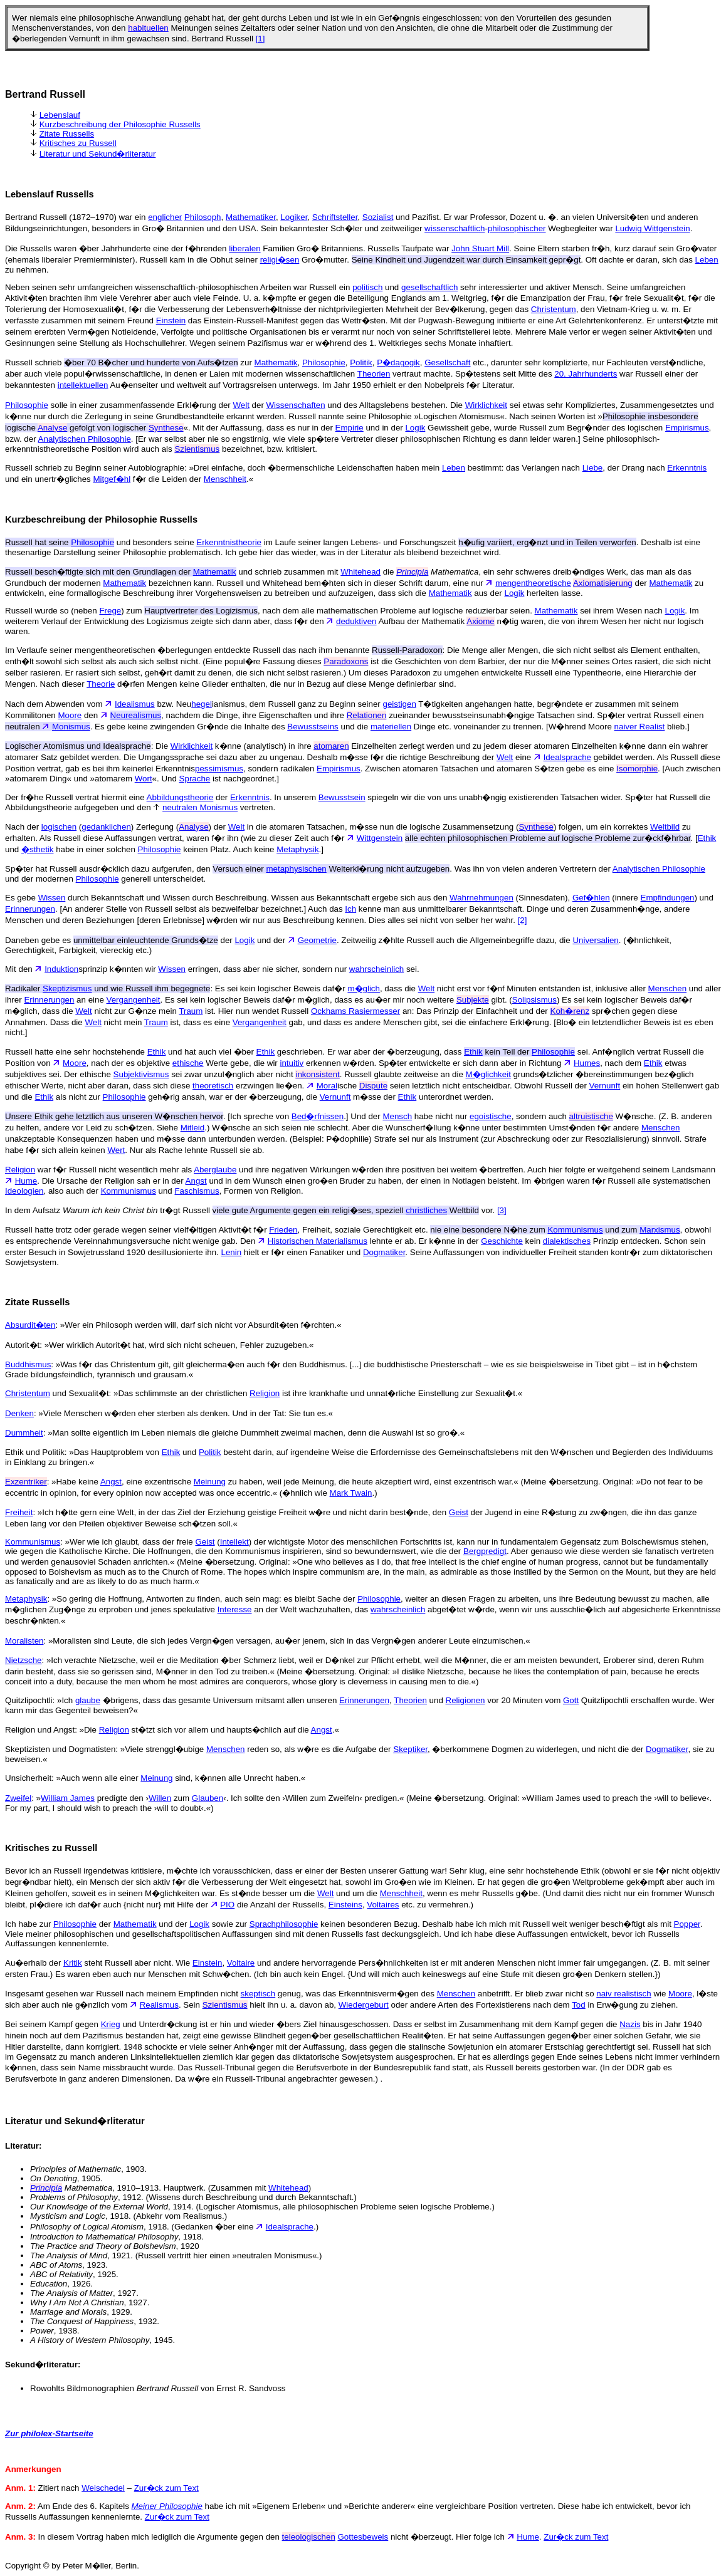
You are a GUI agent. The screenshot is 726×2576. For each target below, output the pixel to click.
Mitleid (193, 1127)
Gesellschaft (447, 362)
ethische (188, 1063)
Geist (458, 1512)
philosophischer (517, 228)
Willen (160, 1798)
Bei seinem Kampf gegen (53, 2024)
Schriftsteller (335, 217)
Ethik (707, 838)
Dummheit (24, 1432)
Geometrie (317, 940)
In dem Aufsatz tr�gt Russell (205, 1210)
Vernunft (605, 1085)
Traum (191, 1011)
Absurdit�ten (30, 1325)
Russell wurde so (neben (52, 610)
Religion (20, 1169)
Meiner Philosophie (167, 2506)
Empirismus (687, 427)
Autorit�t (22, 1345)
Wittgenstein (379, 838)
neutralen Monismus (200, 807)
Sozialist (378, 217)
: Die (88, 746)
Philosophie (323, 362)
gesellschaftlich (429, 287)
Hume (26, 1181)
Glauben (207, 1798)
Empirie (349, 427)
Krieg (110, 2024)
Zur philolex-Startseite (49, 2433)
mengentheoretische (533, 583)
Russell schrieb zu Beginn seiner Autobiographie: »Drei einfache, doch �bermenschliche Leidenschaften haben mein (223, 467)
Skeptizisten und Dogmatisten (60, 1749)
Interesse (235, 1609)
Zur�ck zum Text (166, 2488)
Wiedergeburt (364, 2005)
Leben (706, 259)
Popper (687, 1924)
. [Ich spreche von (148, 1116)
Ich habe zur (29, 1924)
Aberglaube (215, 1169)
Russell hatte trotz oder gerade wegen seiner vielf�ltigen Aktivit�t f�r (137, 1229)
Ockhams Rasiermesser (355, 1011)
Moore (70, 715)
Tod (579, 2005)
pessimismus (219, 768)
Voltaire (241, 1963)
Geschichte (502, 1241)
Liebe (592, 467)
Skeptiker (410, 1749)
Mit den (25, 969)
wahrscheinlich (376, 969)
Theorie (101, 684)
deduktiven (356, 621)
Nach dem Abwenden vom (60, 704)
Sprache (195, 778)
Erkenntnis (687, 467)
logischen (58, 827)
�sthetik (37, 849)
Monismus (71, 726)
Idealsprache (567, 757)
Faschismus (196, 1191)
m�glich (363, 988)
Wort (143, 778)
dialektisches (567, 1241)
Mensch (397, 1116)
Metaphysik (297, 849)
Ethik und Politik (35, 1452)
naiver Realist (639, 726)
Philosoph (202, 217)
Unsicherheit (28, 1778)
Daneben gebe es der (119, 940)
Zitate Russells (66, 133)
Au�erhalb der (34, 1963)
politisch (367, 287)
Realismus (159, 2005)
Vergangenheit (133, 999)
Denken (19, 1413)
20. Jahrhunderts (585, 373)
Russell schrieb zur (130, 362)
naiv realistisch (623, 1993)
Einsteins (345, 1904)
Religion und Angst (40, 1729)
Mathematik (276, 362)
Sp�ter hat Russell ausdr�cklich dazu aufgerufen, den (135, 868)
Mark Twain (351, 1493)
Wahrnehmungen (481, 897)
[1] (260, 38)
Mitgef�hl (111, 479)
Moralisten (24, 1640)
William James (68, 1798)
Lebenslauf (59, 115)
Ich (350, 909)
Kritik (72, 1963)
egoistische (491, 1116)
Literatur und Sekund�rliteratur (97, 154)
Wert (116, 1150)
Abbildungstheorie (180, 797)
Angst (196, 1181)
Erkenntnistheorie (228, 542)
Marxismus (659, 1229)
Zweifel (18, 1798)
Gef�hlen (591, 897)
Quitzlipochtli (29, 1700)
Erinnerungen (30, 909)
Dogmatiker (384, 1252)
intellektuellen (83, 385)
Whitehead (360, 571)
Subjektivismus (141, 1074)
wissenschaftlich (454, 228)
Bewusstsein (342, 797)
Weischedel (103, 2488)
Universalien (595, 940)
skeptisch (258, 1993)
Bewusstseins (313, 726)
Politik (361, 362)
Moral (327, 1085)
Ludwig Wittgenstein (652, 228)
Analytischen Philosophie (84, 439)
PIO (227, 1904)
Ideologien (24, 1191)
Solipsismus (534, 999)
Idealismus (135, 704)
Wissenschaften (295, 405)
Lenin (231, 1252)
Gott (571, 1700)
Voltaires (383, 1904)
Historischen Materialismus (317, 1241)
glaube (87, 1700)
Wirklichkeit (486, 405)
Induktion (61, 969)
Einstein (171, 320)
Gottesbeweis (363, 2537)
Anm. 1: (20, 2488)
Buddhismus (28, 1364)
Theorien (374, 373)
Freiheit (19, 1512)
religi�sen (280, 259)
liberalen (244, 248)
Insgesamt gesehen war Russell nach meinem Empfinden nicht (123, 1993)
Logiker (293, 217)
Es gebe (21, 897)
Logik (415, 427)
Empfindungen (668, 897)
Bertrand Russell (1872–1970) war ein (76, 217)
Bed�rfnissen (318, 1116)
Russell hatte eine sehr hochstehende (76, 1051)
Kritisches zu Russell (78, 143)
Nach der (23, 827)
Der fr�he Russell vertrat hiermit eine (76, 797)
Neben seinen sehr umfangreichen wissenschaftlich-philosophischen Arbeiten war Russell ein (178, 287)
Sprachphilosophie (284, 1924)
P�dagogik (398, 362)
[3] (502, 1210)
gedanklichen (106, 827)
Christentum (553, 309)
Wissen (52, 897)
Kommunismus (128, 1191)
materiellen (391, 726)
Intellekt (234, 1541)
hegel (201, 704)
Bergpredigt (485, 1551)
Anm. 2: (20, 2506)
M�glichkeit (488, 1074)
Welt (241, 405)
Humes (587, 1063)
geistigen (399, 704)
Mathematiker (251, 217)
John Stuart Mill (480, 248)
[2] (522, 920)
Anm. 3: (20, 2537)
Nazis (629, 2024)
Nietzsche (23, 1660)
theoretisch (212, 1085)
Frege (110, 610)
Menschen (667, 988)
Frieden (283, 1229)
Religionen (465, 1700)
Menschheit (225, 479)
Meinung (210, 1481)
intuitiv (292, 1063)
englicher (165, 217)
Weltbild (665, 827)
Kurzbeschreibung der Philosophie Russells (120, 124)
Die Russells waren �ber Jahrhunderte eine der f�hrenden (117, 248)
